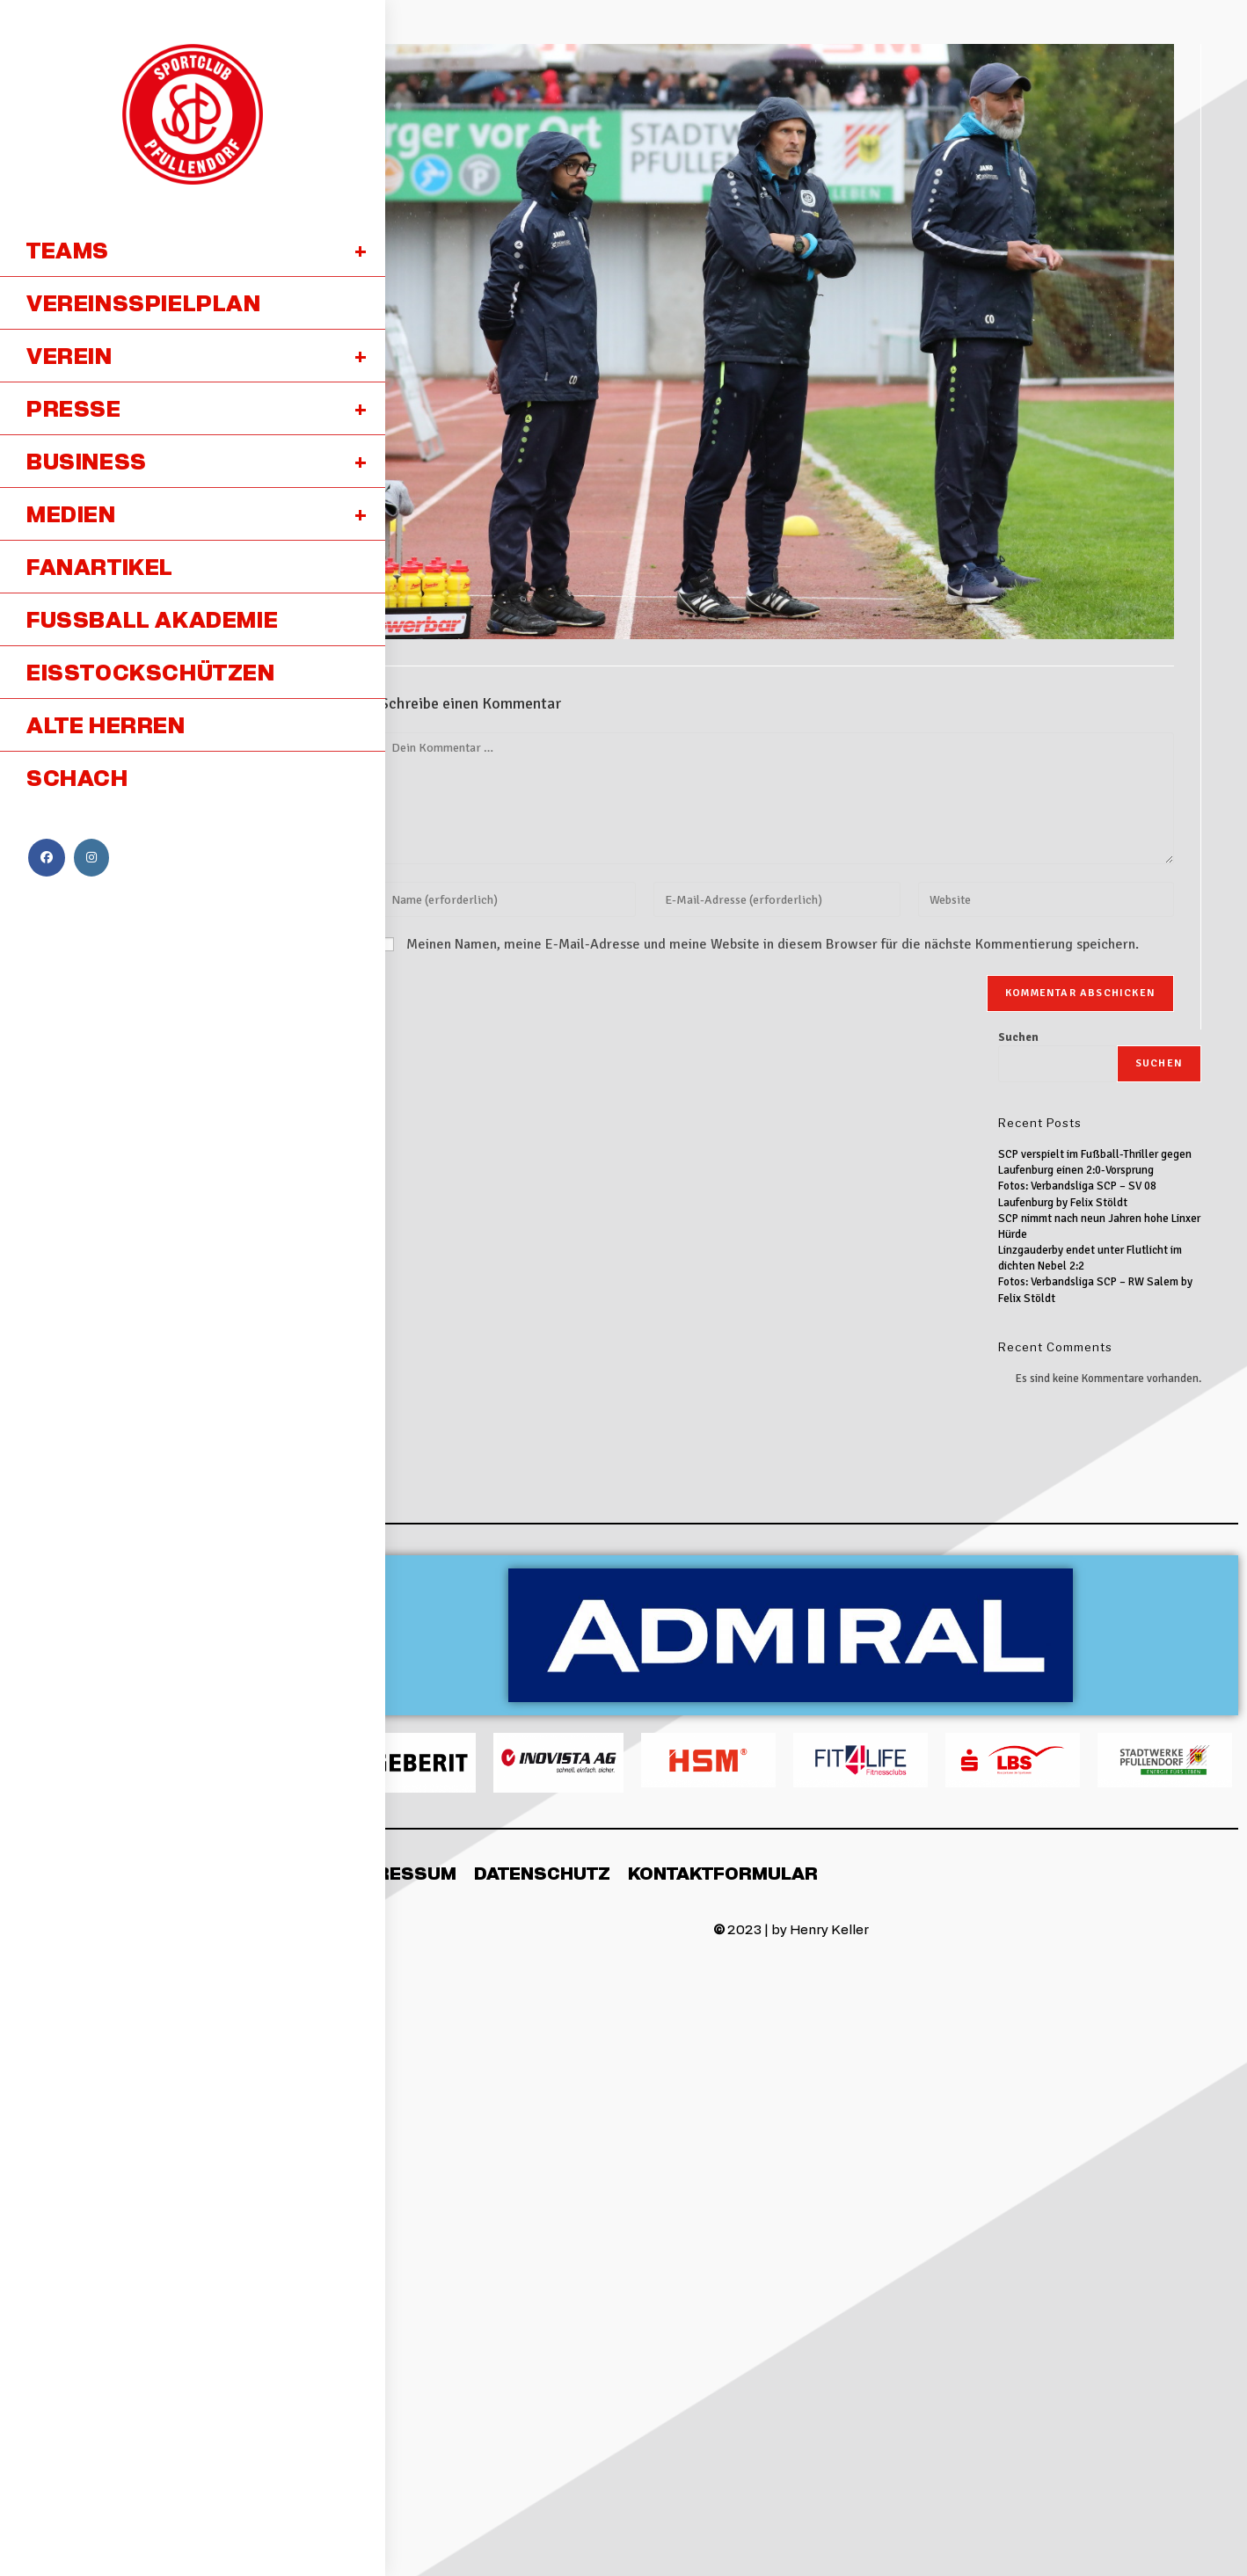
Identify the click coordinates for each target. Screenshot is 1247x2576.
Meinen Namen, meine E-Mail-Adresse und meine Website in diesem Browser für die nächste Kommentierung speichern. (772, 944)
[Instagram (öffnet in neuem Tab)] (91, 858)
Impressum (399, 1872)
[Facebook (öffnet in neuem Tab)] (46, 858)
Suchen (1018, 1037)
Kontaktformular (723, 1872)
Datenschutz (542, 1872)
